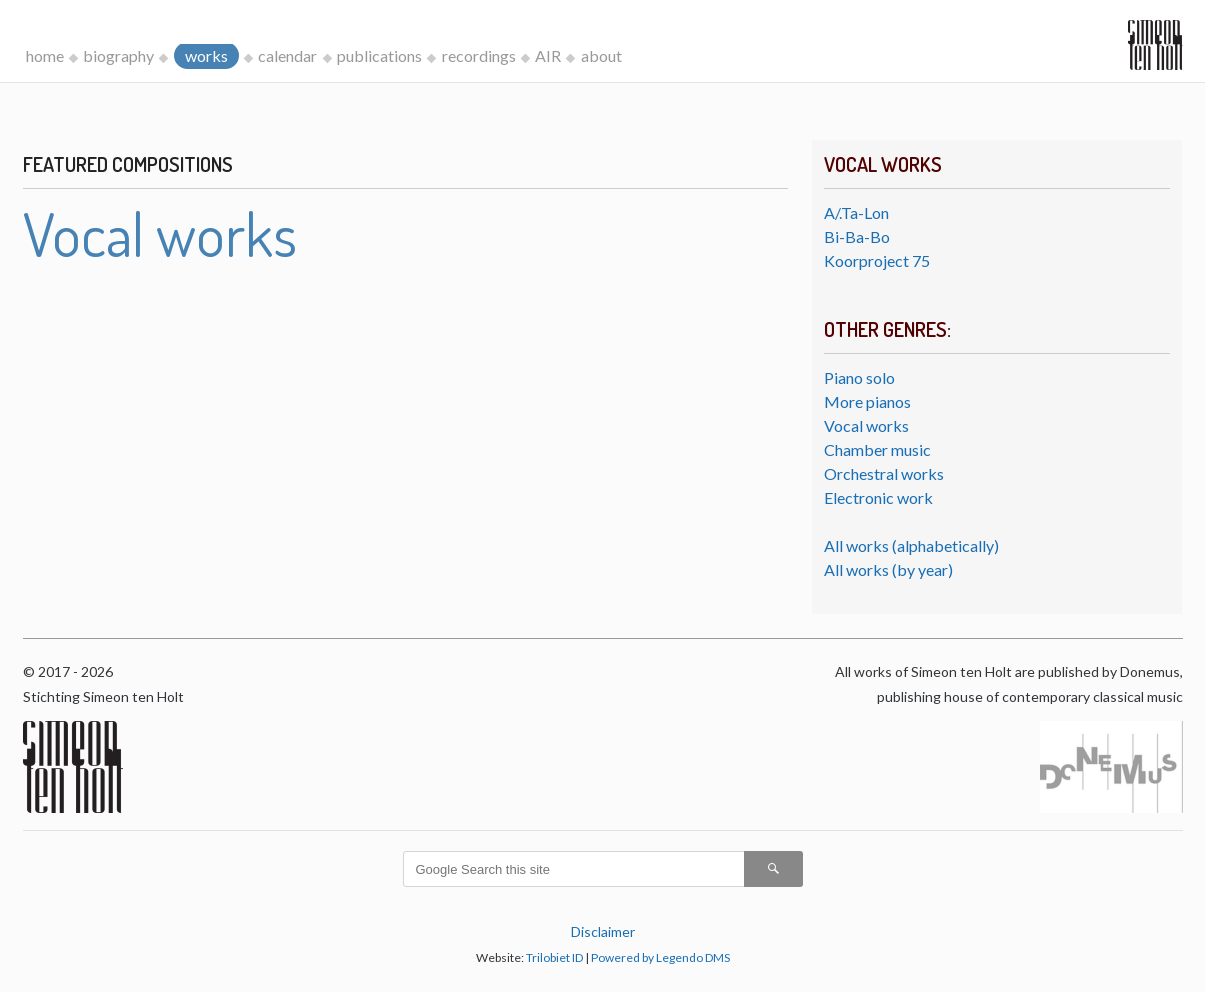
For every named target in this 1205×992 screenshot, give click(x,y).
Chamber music (877, 449)
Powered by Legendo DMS (660, 957)
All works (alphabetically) (911, 545)
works (206, 55)
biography (118, 55)
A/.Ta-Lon (856, 212)
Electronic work (878, 497)
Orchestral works (884, 473)
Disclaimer (603, 931)
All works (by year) (888, 569)
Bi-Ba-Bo (857, 236)
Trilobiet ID (554, 957)
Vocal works (866, 425)
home (45, 55)
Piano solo (859, 377)
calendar (287, 55)
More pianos (867, 401)
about (601, 55)
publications (379, 55)
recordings (479, 55)
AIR (548, 55)
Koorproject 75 (877, 260)
